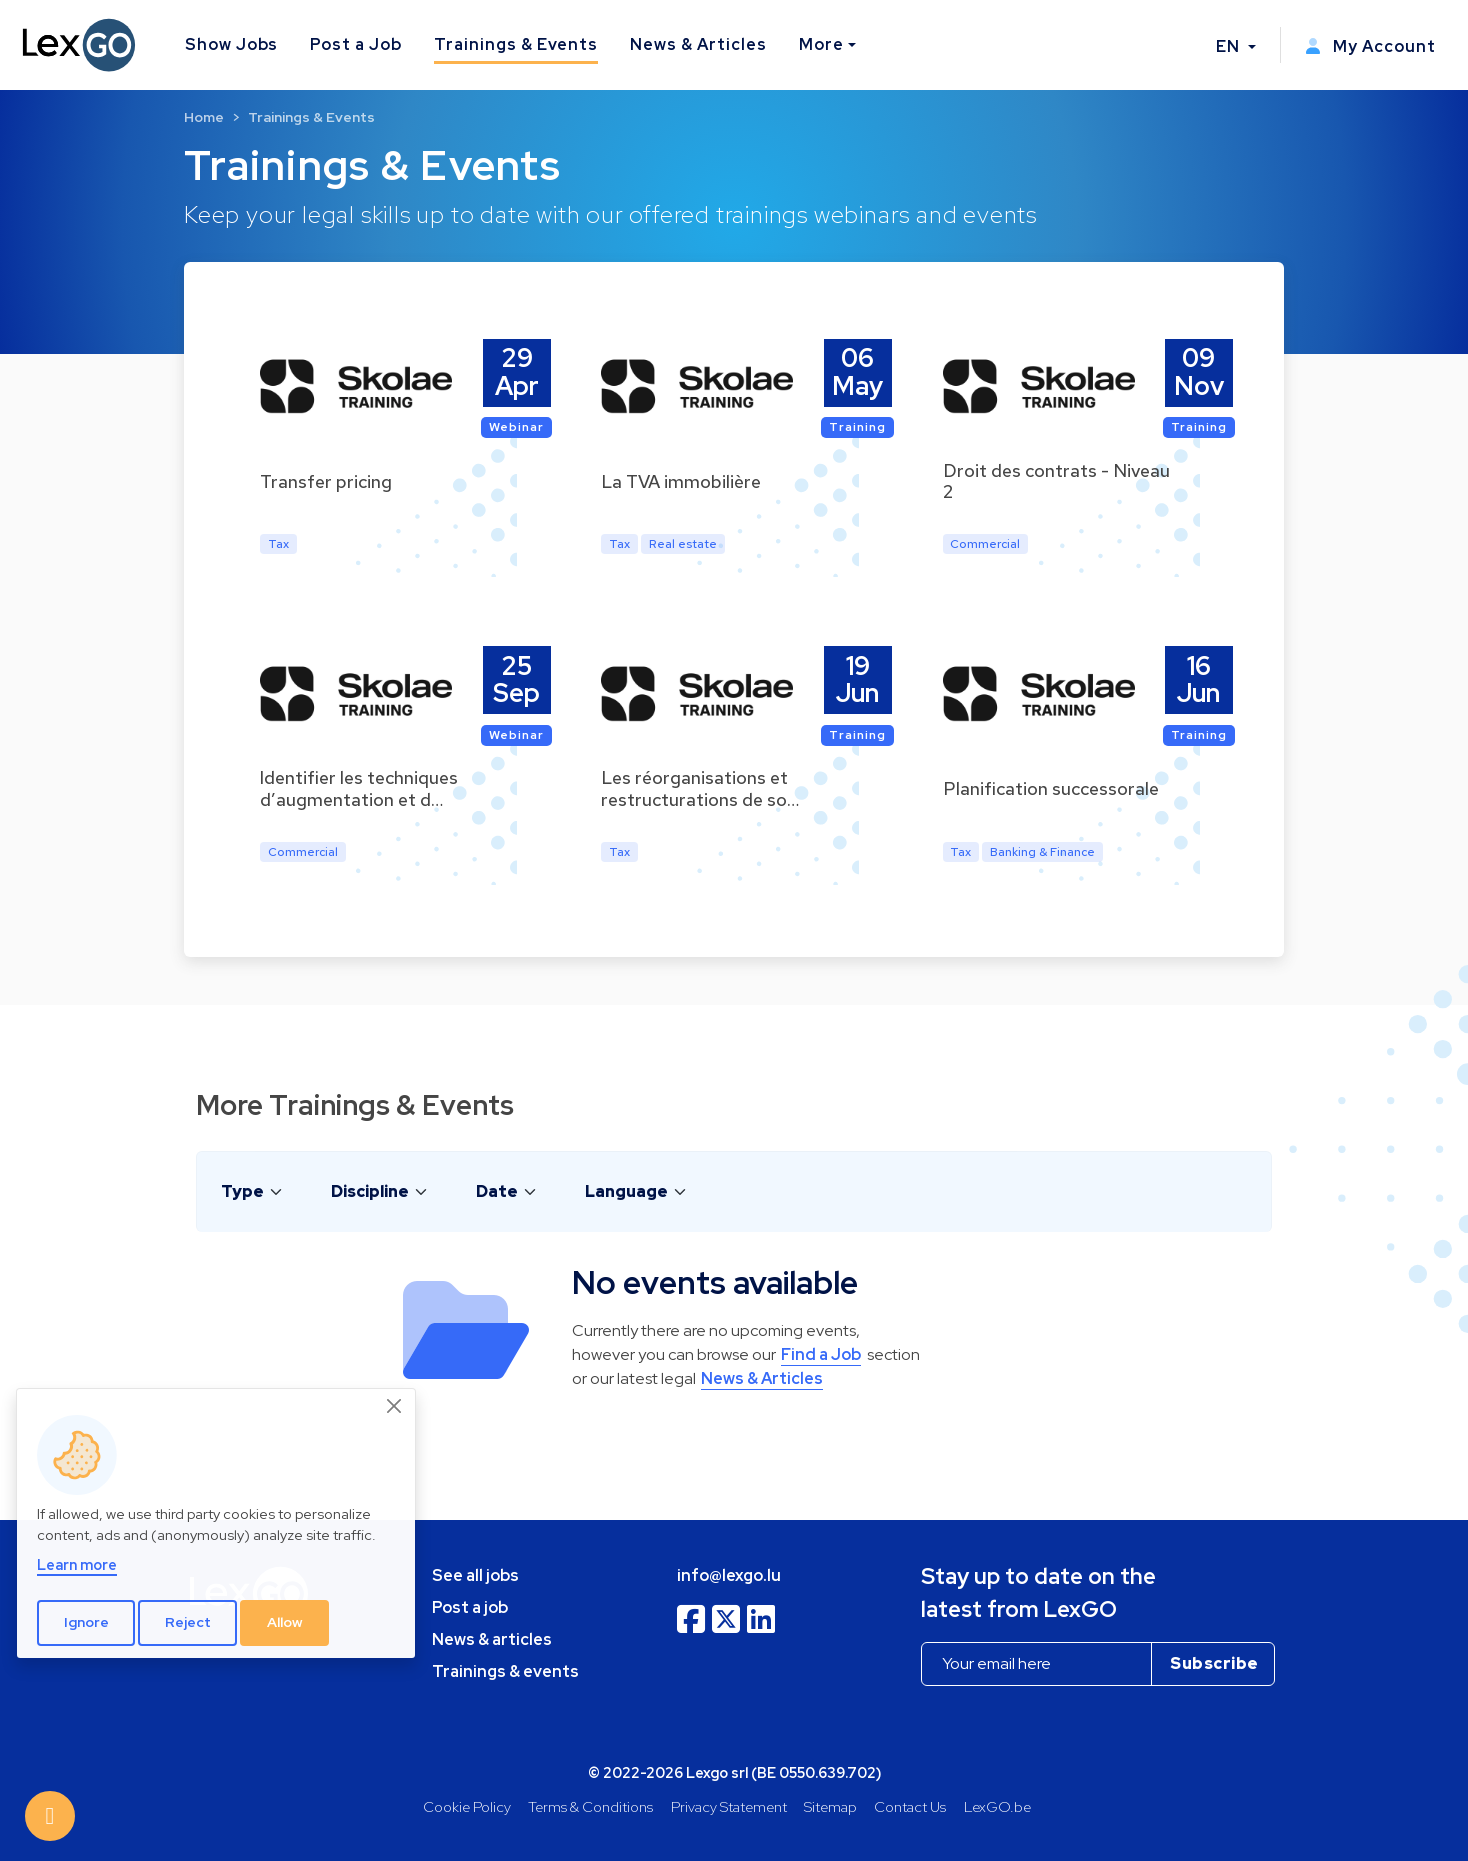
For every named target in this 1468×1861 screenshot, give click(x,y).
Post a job (470, 1607)
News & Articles (698, 44)
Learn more (77, 1564)
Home (204, 117)
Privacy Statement (729, 1806)
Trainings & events (505, 1671)
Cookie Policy (467, 1806)
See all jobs (475, 1575)
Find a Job (821, 1354)
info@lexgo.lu (729, 1575)
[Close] (395, 1406)
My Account (1370, 46)
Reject (188, 1622)
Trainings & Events (516, 44)
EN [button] (1230, 46)
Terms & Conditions (590, 1806)
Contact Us (910, 1806)
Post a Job (356, 44)
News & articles (492, 1639)
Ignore (86, 1622)
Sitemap (830, 1806)
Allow (285, 1622)
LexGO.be (997, 1806)
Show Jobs (232, 44)
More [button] (821, 44)
